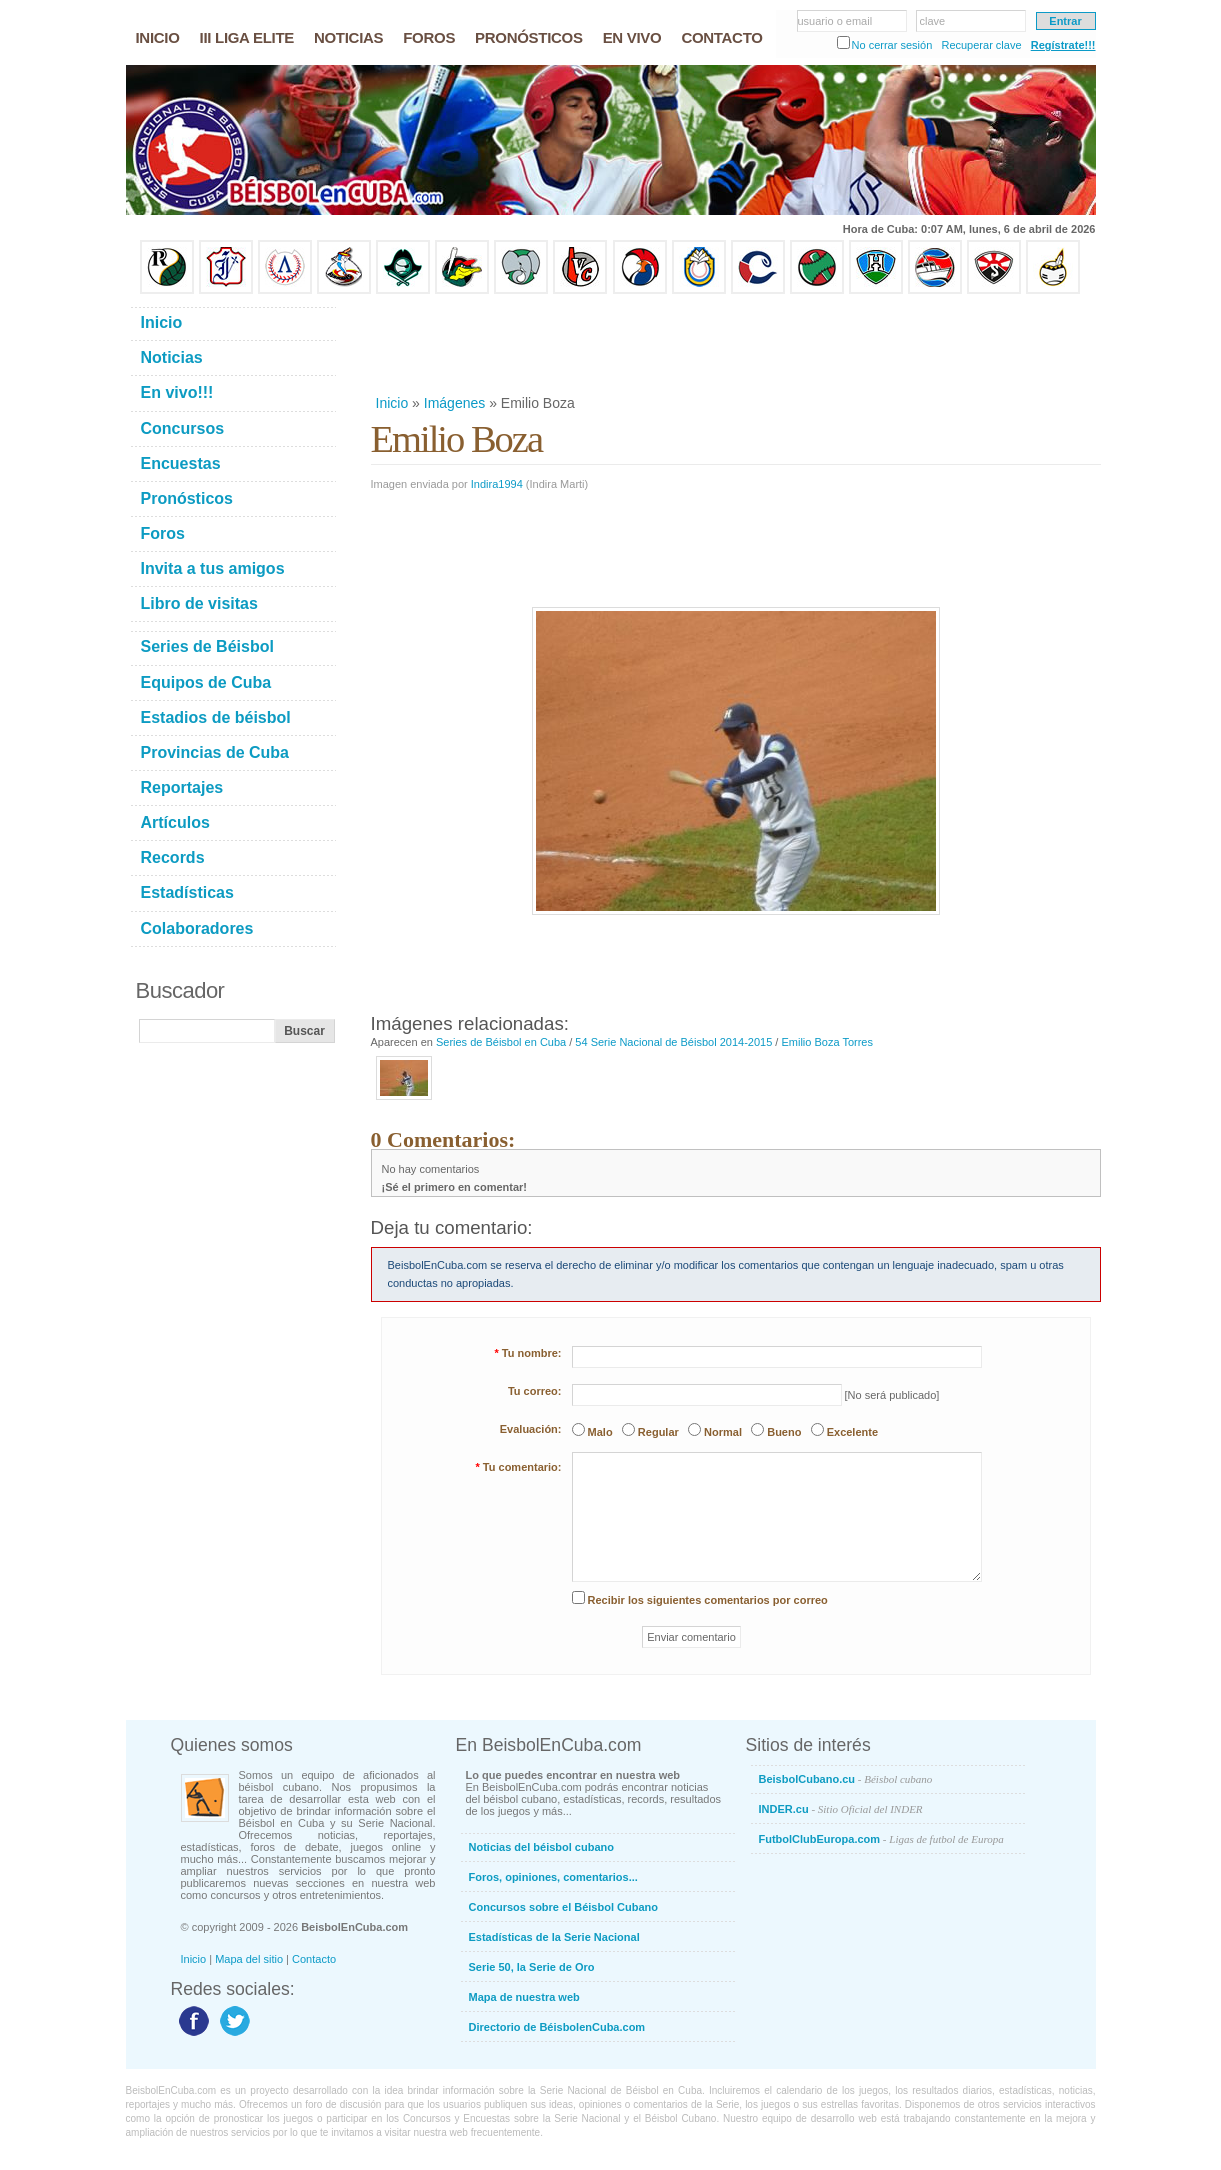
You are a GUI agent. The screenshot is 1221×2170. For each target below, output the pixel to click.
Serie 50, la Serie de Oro (532, 1967)
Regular (658, 1432)
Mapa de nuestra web (524, 1997)
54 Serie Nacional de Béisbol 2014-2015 (673, 1042)
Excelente (852, 1432)
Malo (600, 1432)
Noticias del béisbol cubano (541, 1847)
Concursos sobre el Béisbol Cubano (563, 1907)
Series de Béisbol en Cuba (501, 1042)
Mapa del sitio (249, 1959)
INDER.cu (841, 1809)
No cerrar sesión (892, 45)
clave (933, 21)
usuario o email (835, 21)
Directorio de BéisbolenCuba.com (557, 2027)
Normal (723, 1432)
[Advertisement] (735, 344)
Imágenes (454, 403)
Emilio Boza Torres (827, 1042)
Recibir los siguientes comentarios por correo (708, 1600)
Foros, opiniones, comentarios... (553, 1877)
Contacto (314, 1959)
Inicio (392, 403)
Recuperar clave (981, 45)
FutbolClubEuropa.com (881, 1839)
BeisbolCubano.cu (846, 1779)
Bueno (784, 1432)
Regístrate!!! (1063, 45)
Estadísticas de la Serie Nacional (554, 1937)
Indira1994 (497, 484)
